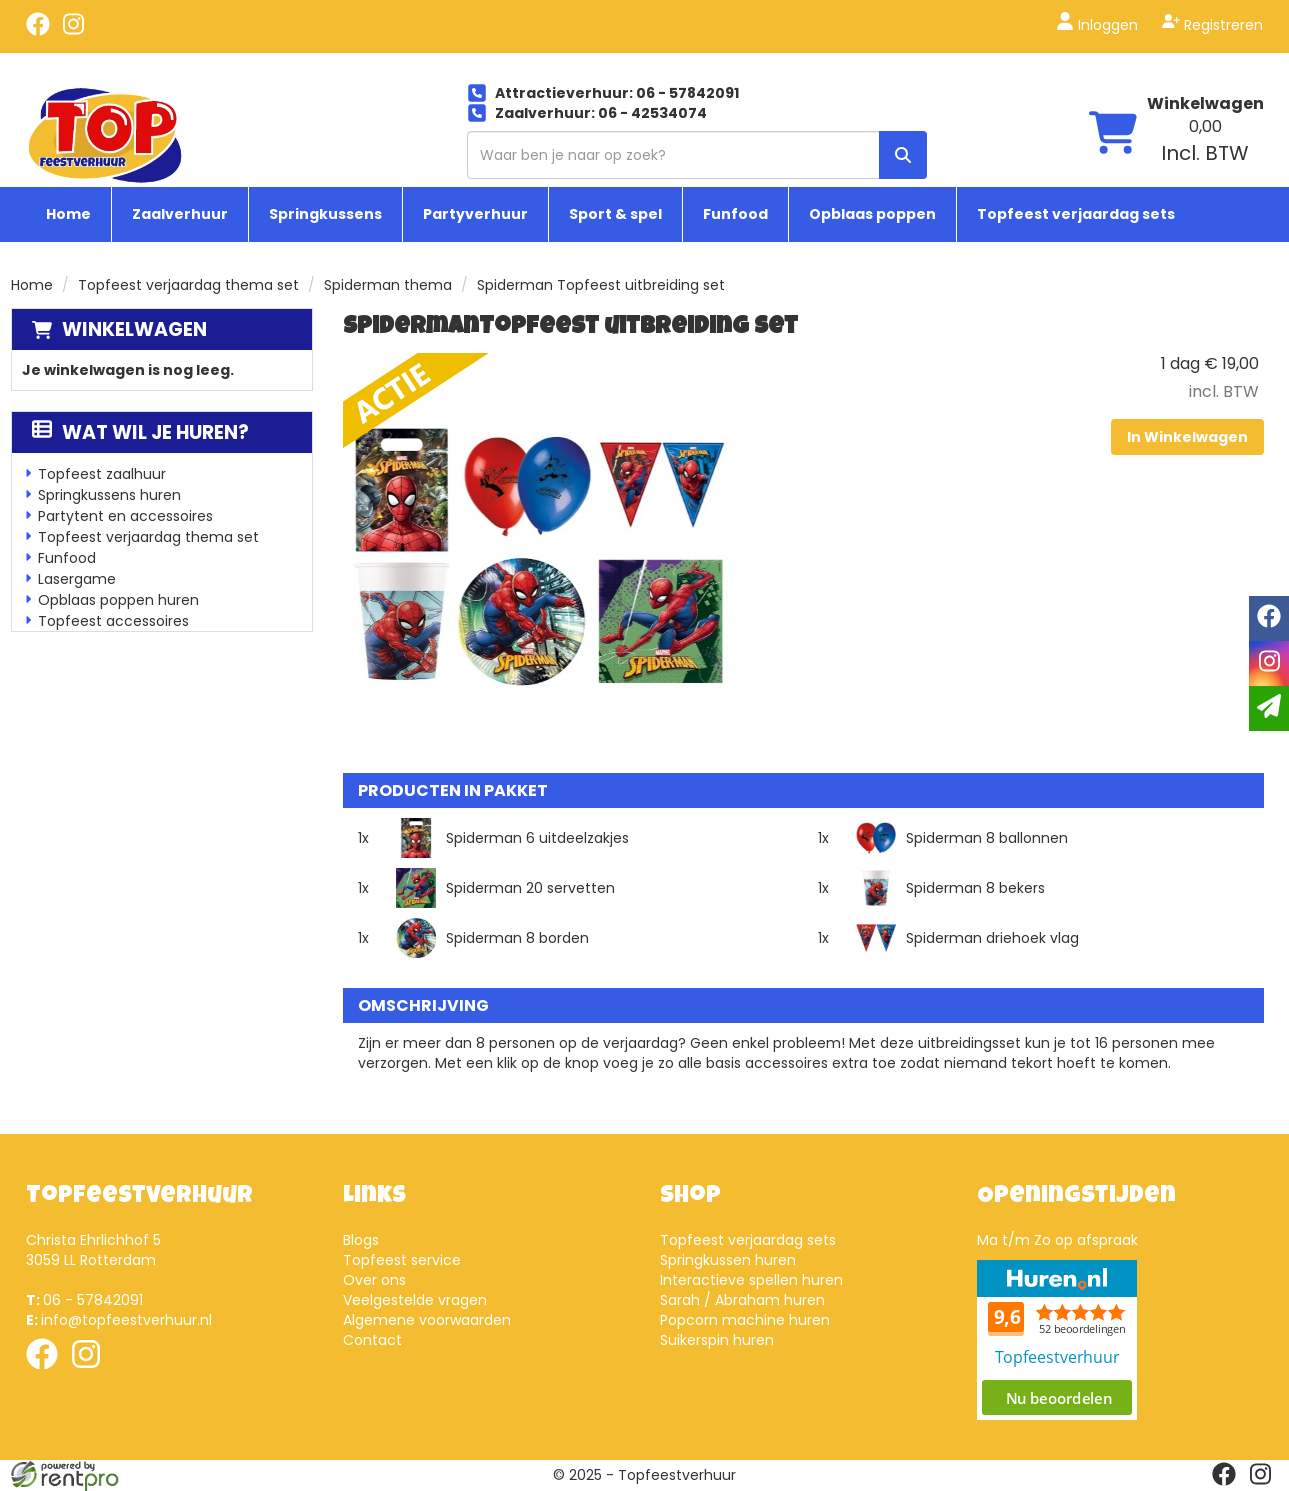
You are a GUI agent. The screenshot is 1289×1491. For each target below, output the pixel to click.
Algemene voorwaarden (427, 1320)
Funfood (735, 214)
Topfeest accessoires (113, 621)
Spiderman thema (388, 285)
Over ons (374, 1280)
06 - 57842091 (84, 1300)
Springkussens (325, 214)
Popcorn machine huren (745, 1320)
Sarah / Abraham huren (742, 1300)
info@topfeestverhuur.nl (119, 1320)
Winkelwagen (134, 329)
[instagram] (74, 31)
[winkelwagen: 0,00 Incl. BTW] (1205, 141)
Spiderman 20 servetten (530, 888)
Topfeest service (402, 1260)
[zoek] (903, 155)
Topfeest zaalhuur (102, 474)
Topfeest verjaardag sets (1076, 214)
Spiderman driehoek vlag (992, 938)
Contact (372, 1340)
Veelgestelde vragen (415, 1300)
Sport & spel (615, 214)
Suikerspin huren (717, 1340)
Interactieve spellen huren (751, 1280)
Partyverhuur (475, 214)
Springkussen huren (728, 1260)
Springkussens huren (109, 495)
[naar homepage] (105, 134)
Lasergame (77, 579)
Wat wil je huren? (140, 432)
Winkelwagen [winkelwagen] (1205, 103)
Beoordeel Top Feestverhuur (1057, 1340)
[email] (1269, 708)
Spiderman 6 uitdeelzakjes (537, 838)
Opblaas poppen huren (118, 600)
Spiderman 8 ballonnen (987, 838)
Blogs (361, 1240)
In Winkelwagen (1187, 437)
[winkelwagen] (1113, 135)
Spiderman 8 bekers (975, 888)
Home (68, 214)
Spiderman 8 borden (517, 938)
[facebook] (38, 31)
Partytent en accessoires (125, 516)
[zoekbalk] (697, 155)
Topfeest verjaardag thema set (188, 285)
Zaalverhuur (180, 214)
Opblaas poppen (872, 214)
